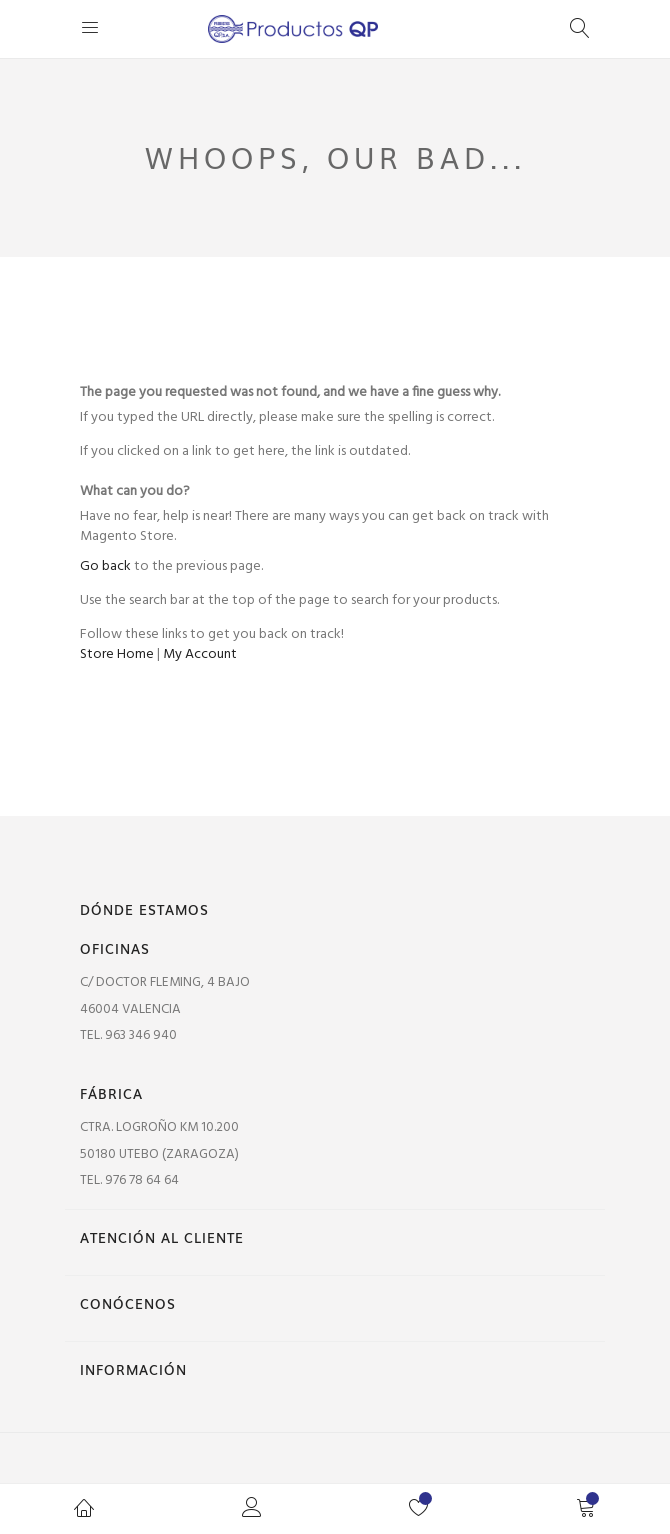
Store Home (117, 654)
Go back (105, 566)
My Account (200, 654)
